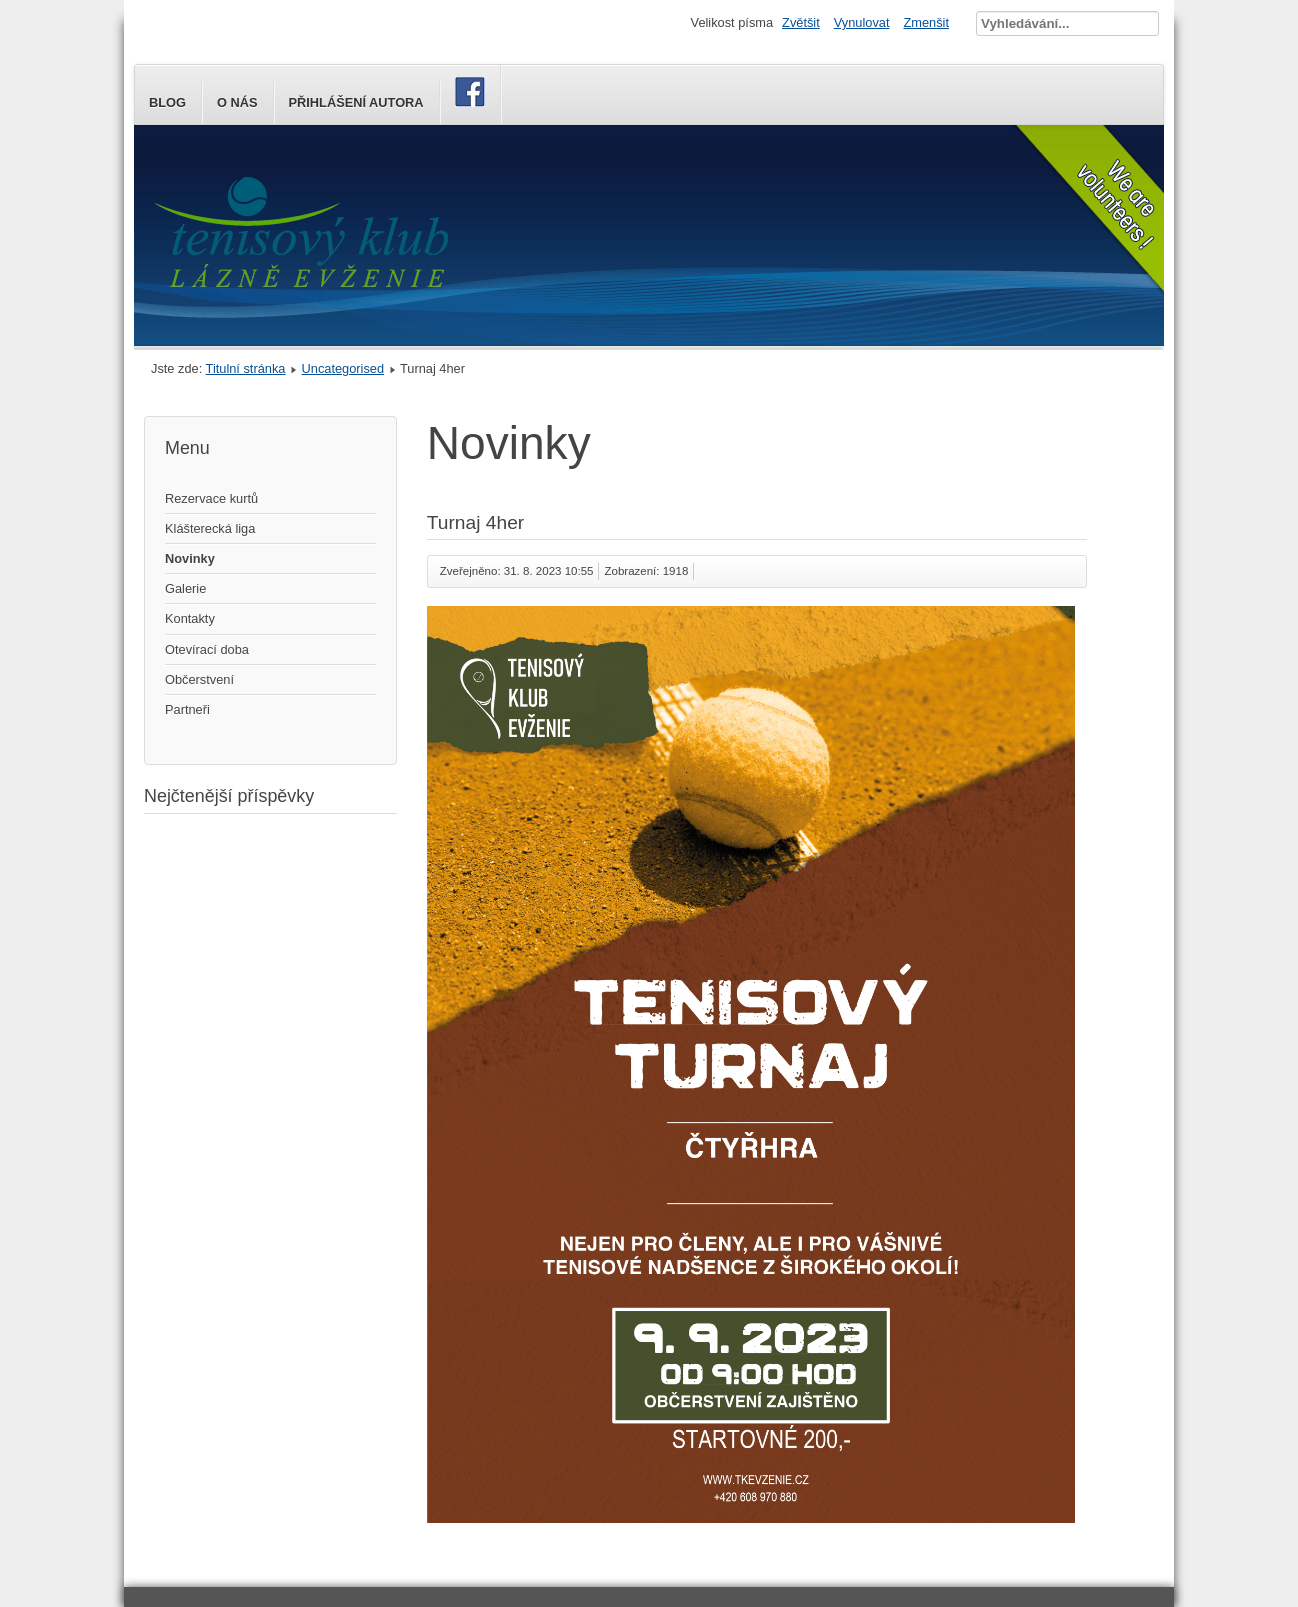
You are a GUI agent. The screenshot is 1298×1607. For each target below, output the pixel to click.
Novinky (190, 558)
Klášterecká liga (210, 528)
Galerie (185, 588)
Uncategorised (343, 368)
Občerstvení (199, 679)
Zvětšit (801, 22)
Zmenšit (926, 22)
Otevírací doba (207, 649)
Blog (167, 102)
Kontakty (190, 618)
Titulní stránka (246, 368)
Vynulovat (862, 22)
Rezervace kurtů (211, 498)
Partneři (187, 709)
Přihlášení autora (356, 102)
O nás (237, 102)
